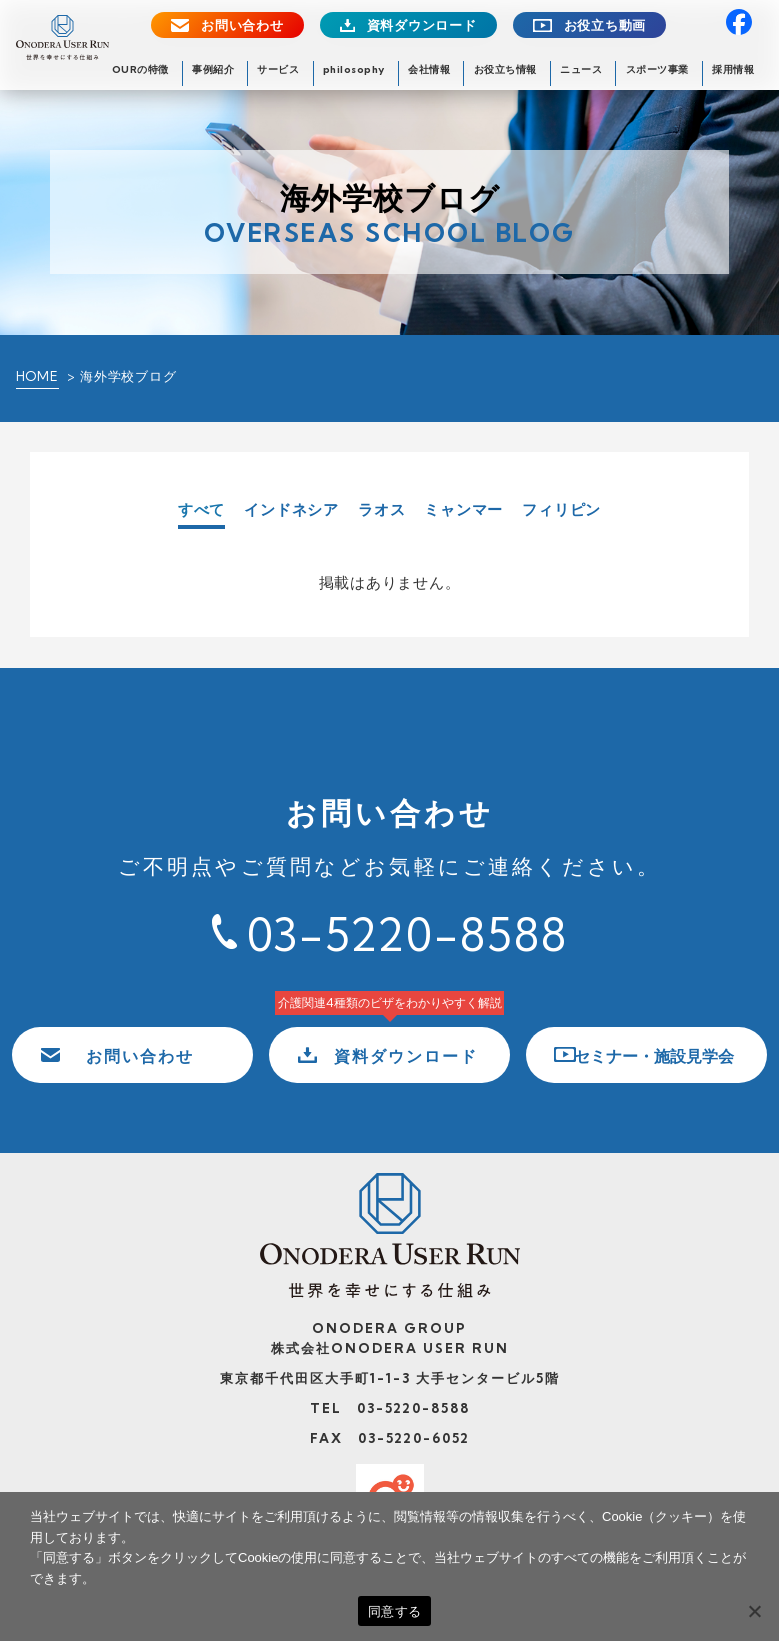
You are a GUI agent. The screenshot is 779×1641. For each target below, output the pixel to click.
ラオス (381, 509)
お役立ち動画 (605, 25)
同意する (394, 1611)
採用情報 (733, 69)
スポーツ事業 (657, 69)
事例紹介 (213, 69)
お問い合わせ (242, 25)
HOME (37, 376)
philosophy (354, 69)
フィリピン (561, 509)
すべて (201, 510)
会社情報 (429, 69)
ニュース (581, 69)
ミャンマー (463, 509)
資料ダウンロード (422, 25)
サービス (278, 69)
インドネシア (291, 509)
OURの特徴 (140, 69)
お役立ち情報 (505, 69)
